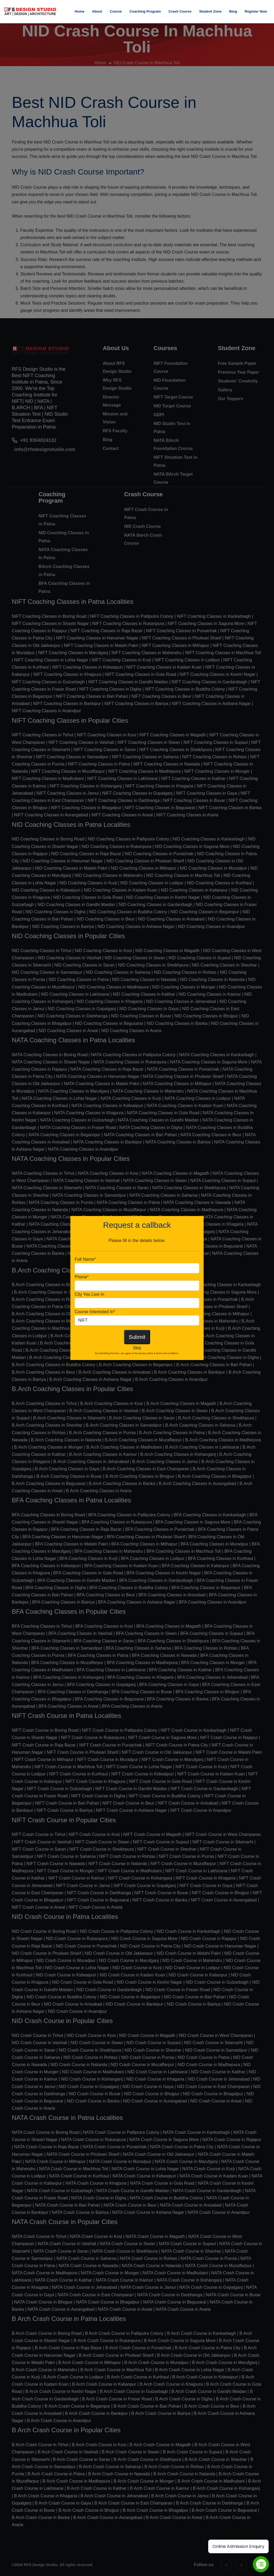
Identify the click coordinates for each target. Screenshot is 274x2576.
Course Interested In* (95, 1311)
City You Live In (89, 1294)
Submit (137, 1337)
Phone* (82, 1277)
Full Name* (85, 1259)
